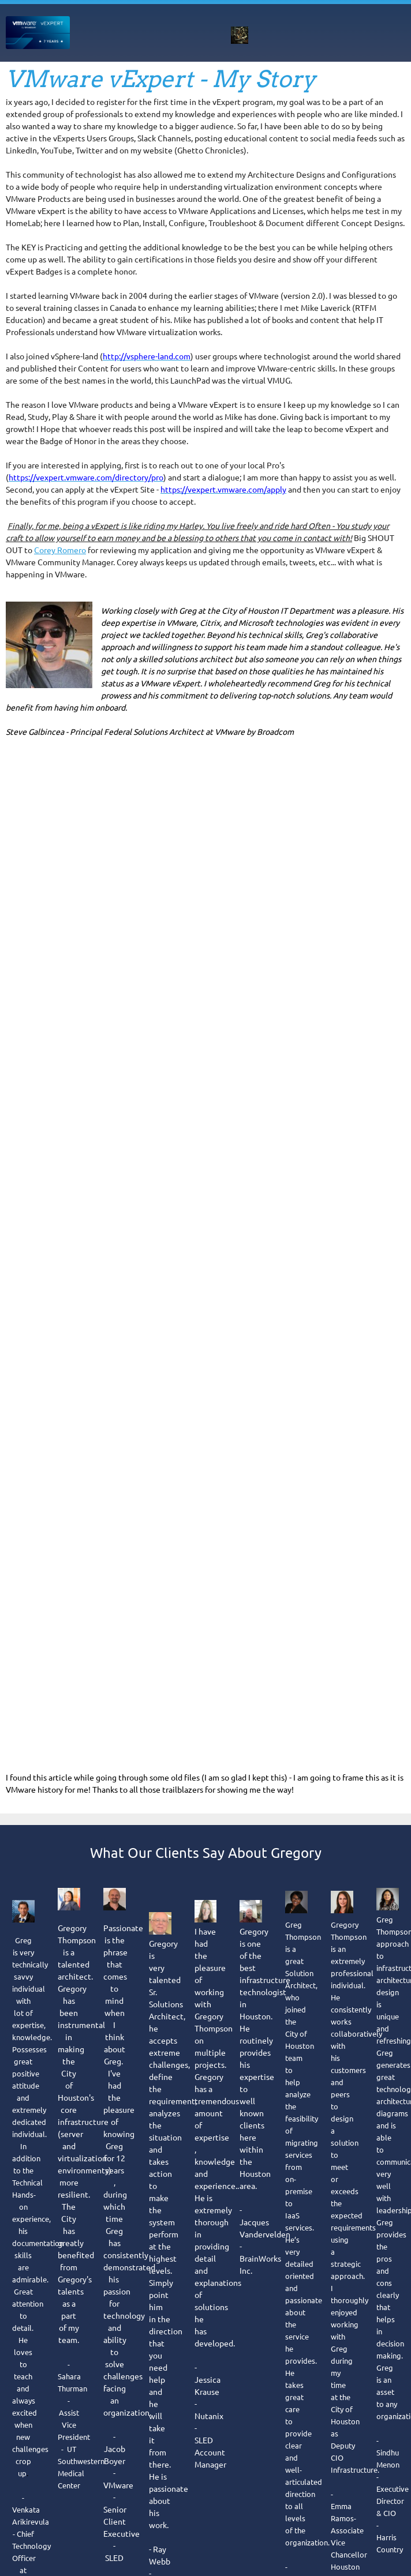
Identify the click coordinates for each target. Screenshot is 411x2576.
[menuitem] (189, 35)
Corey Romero (60, 550)
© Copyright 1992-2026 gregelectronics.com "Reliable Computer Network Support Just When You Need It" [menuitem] (200, 1921)
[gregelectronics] (38, 32)
